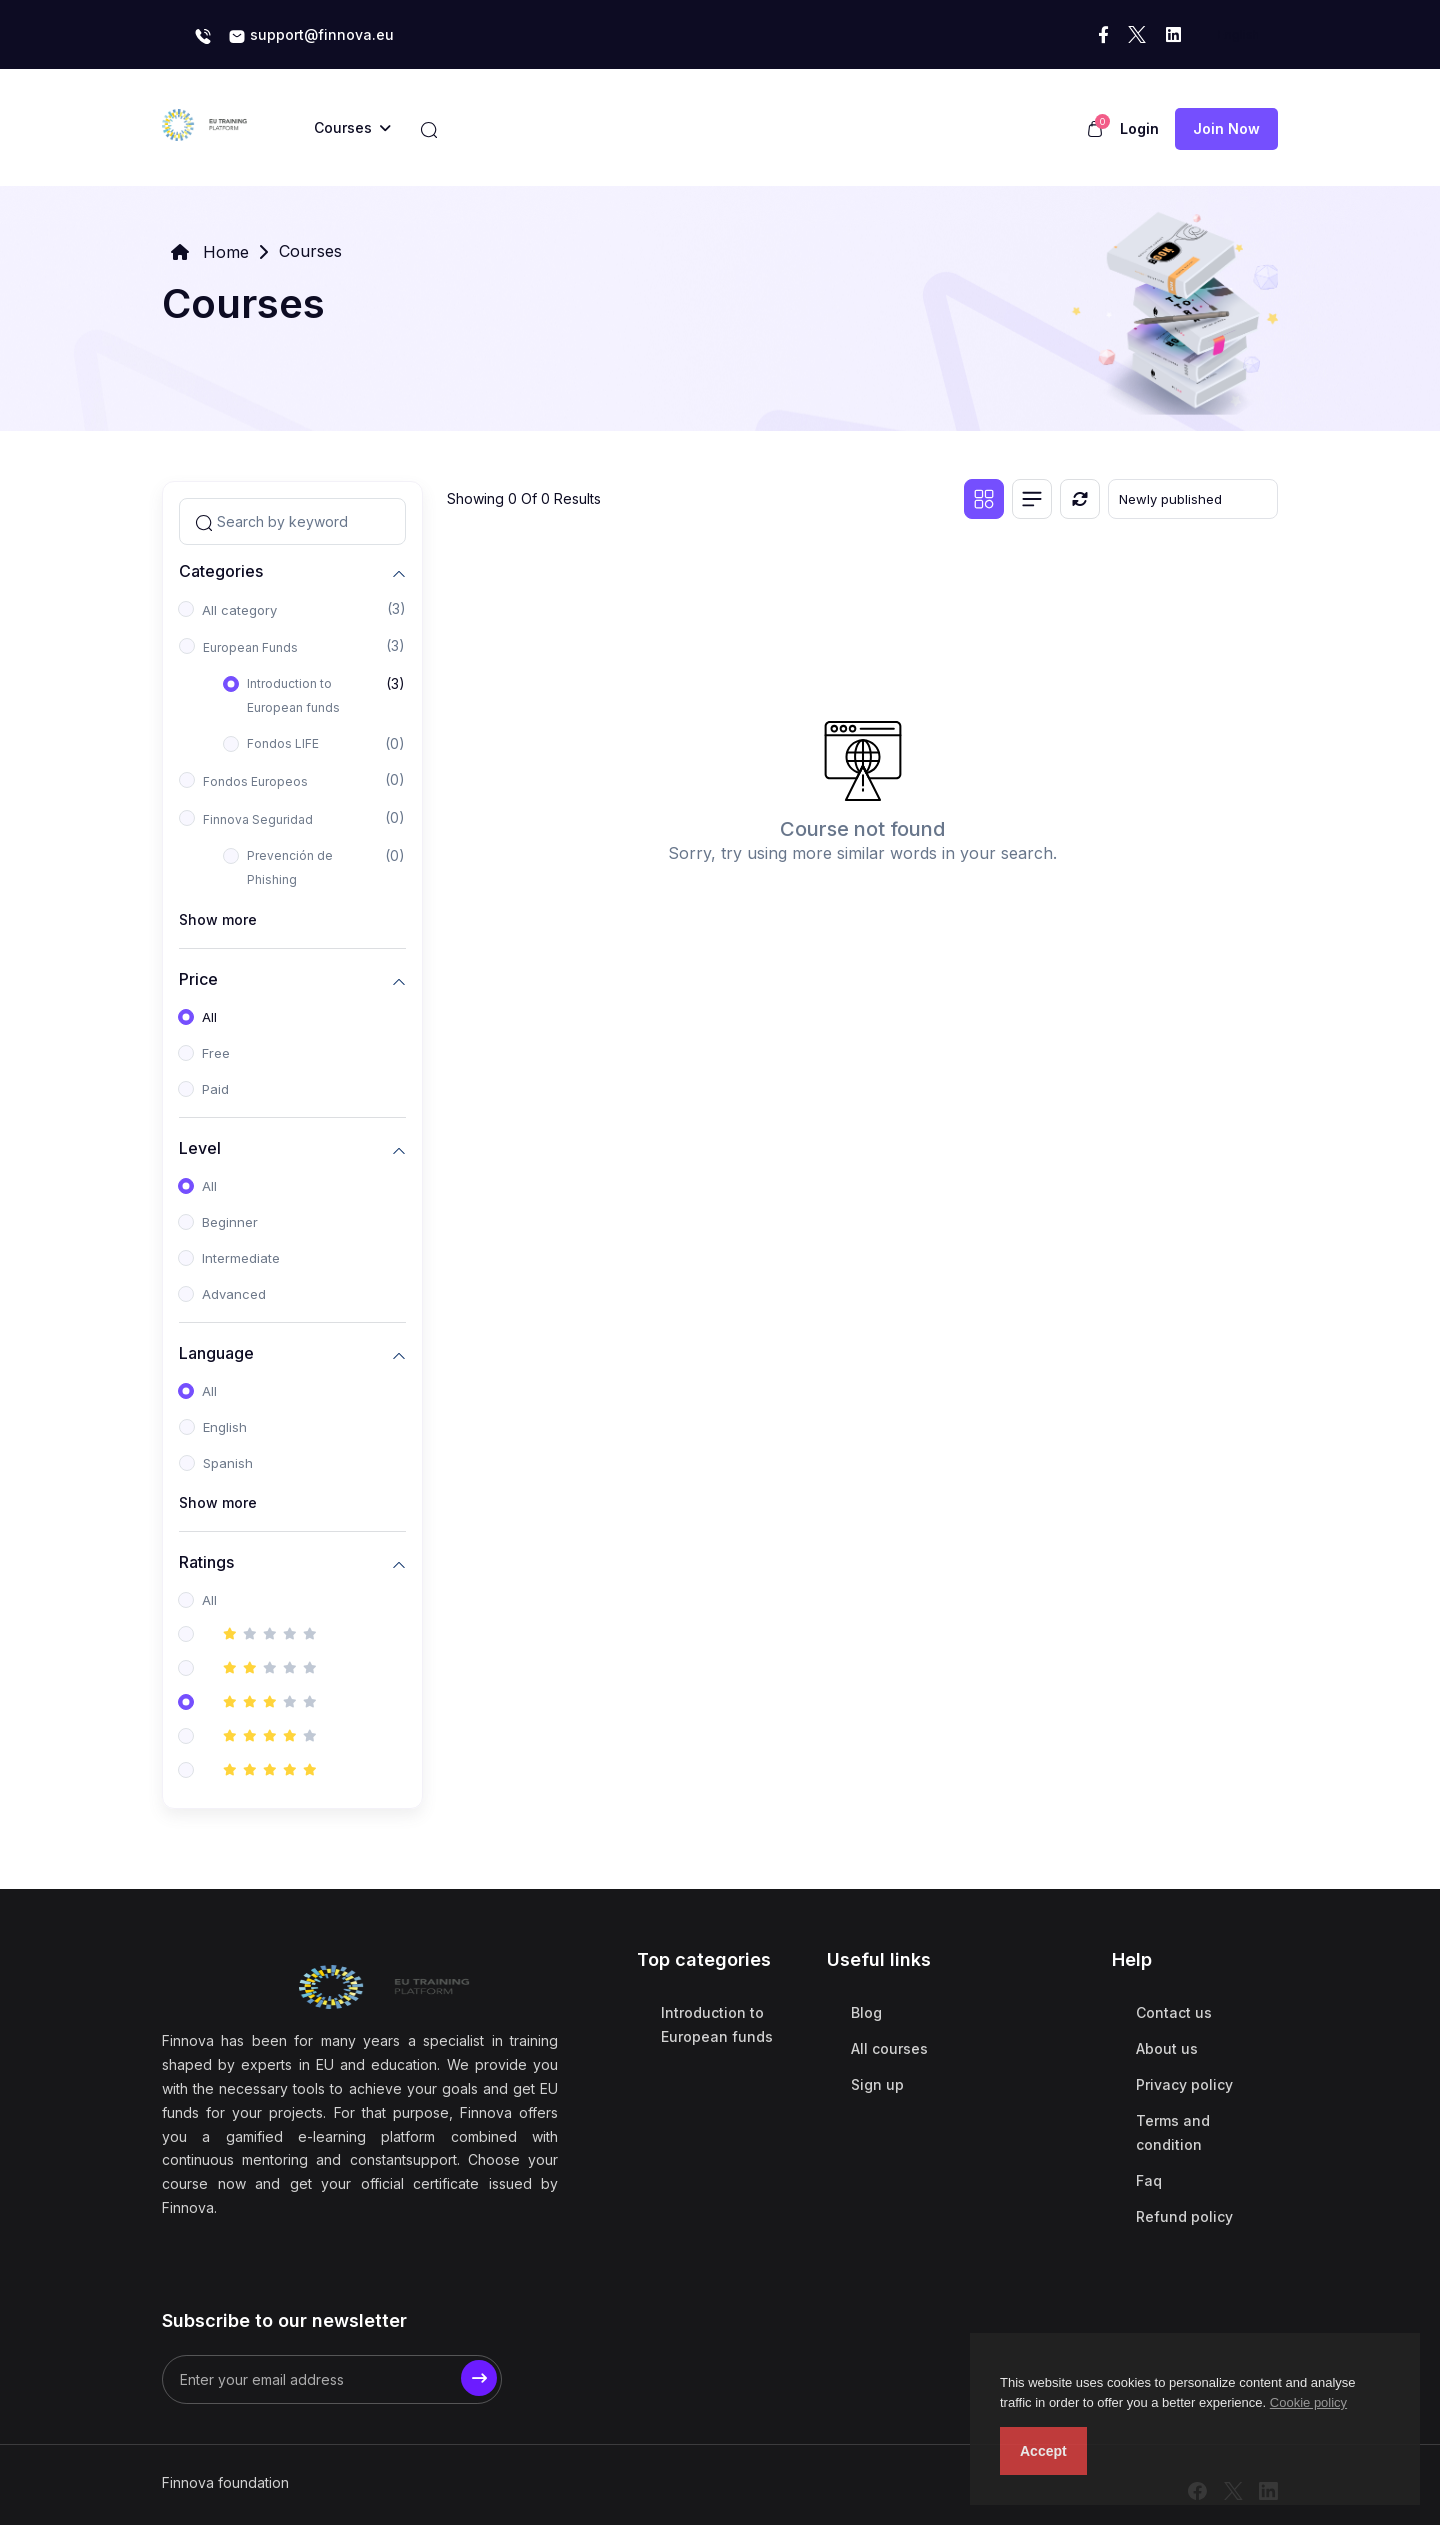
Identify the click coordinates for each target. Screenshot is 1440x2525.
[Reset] (1080, 499)
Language (216, 1352)
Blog (866, 2012)
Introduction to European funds (293, 695)
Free (216, 1053)
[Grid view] (984, 499)
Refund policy (1184, 2216)
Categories (221, 570)
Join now (1226, 128)
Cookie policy (1308, 2402)
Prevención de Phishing (290, 867)
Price (198, 978)
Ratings (206, 1561)
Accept (1043, 2451)
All (209, 1017)
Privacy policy (1184, 2084)
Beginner (230, 1222)
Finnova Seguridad (258, 819)
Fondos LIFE (283, 743)
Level (200, 1147)
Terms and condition (1173, 2132)
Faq (1149, 2180)
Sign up (877, 2084)
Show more (218, 919)
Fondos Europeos (255, 781)
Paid (215, 1089)
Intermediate (241, 1258)
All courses (889, 2048)
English (225, 1427)
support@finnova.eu (311, 36)
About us (1167, 2048)
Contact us (1174, 2012)
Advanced (234, 1294)
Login (1139, 128)
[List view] (1032, 499)
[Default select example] (1193, 499)
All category (239, 610)
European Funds (250, 647)
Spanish (228, 1463)
